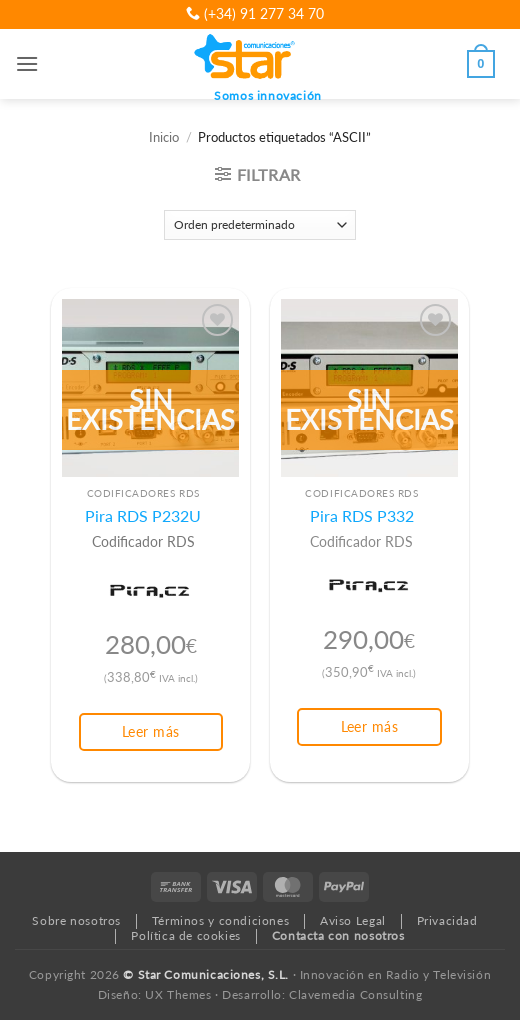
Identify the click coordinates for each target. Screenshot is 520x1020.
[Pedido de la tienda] (260, 225)
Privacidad (447, 920)
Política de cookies (186, 935)
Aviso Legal (353, 920)
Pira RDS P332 (362, 516)
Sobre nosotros (76, 920)
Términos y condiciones (220, 920)
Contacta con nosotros (338, 935)
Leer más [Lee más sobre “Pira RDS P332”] (369, 726)
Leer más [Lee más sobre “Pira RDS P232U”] (150, 731)
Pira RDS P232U (143, 516)
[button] (27, 63)
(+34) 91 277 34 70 (255, 13)
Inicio (164, 137)
